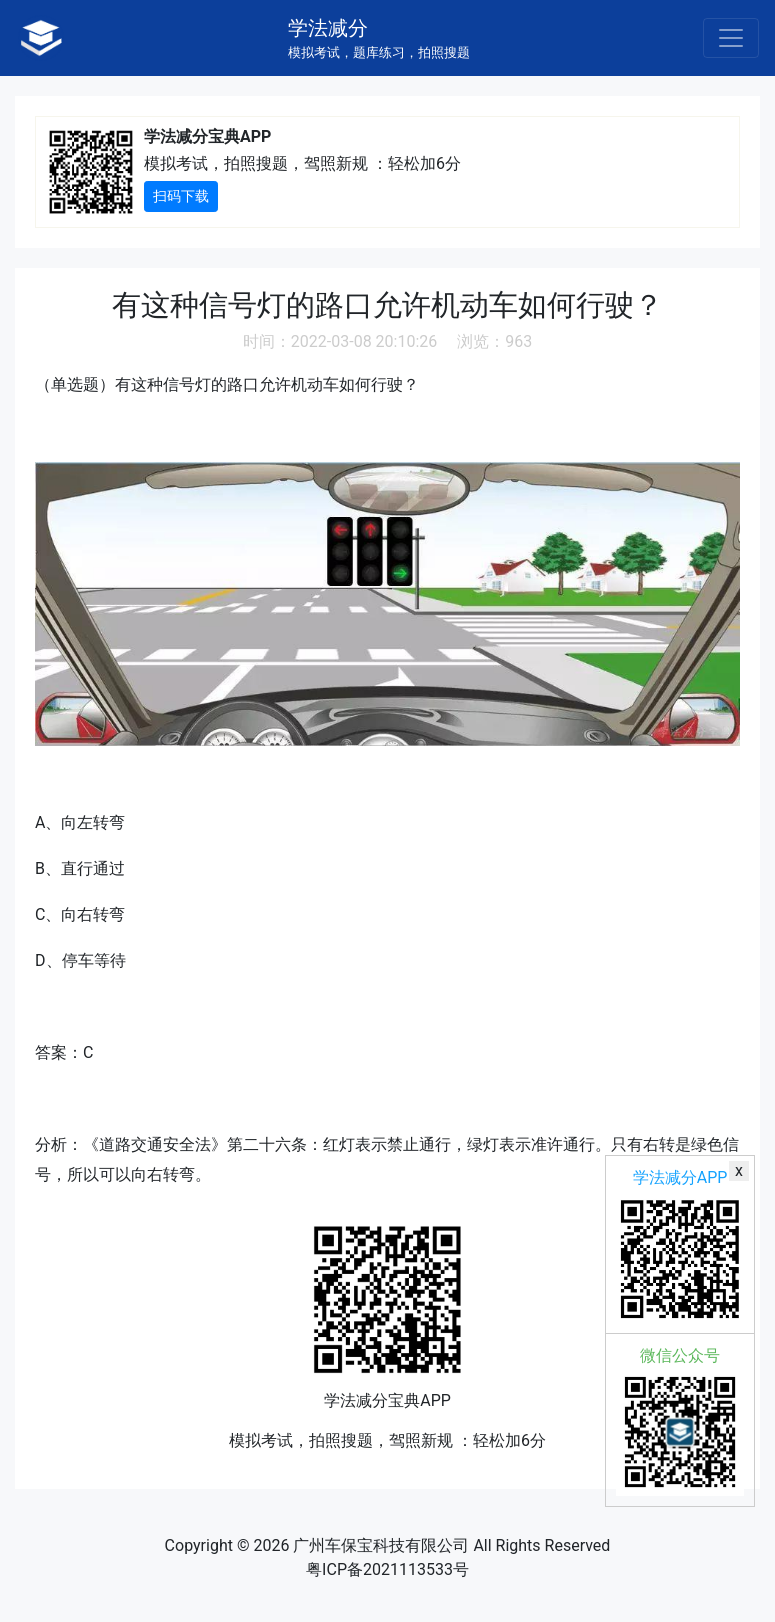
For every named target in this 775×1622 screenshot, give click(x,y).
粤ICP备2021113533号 (387, 1569)
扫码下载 (181, 196)
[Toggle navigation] (731, 38)
